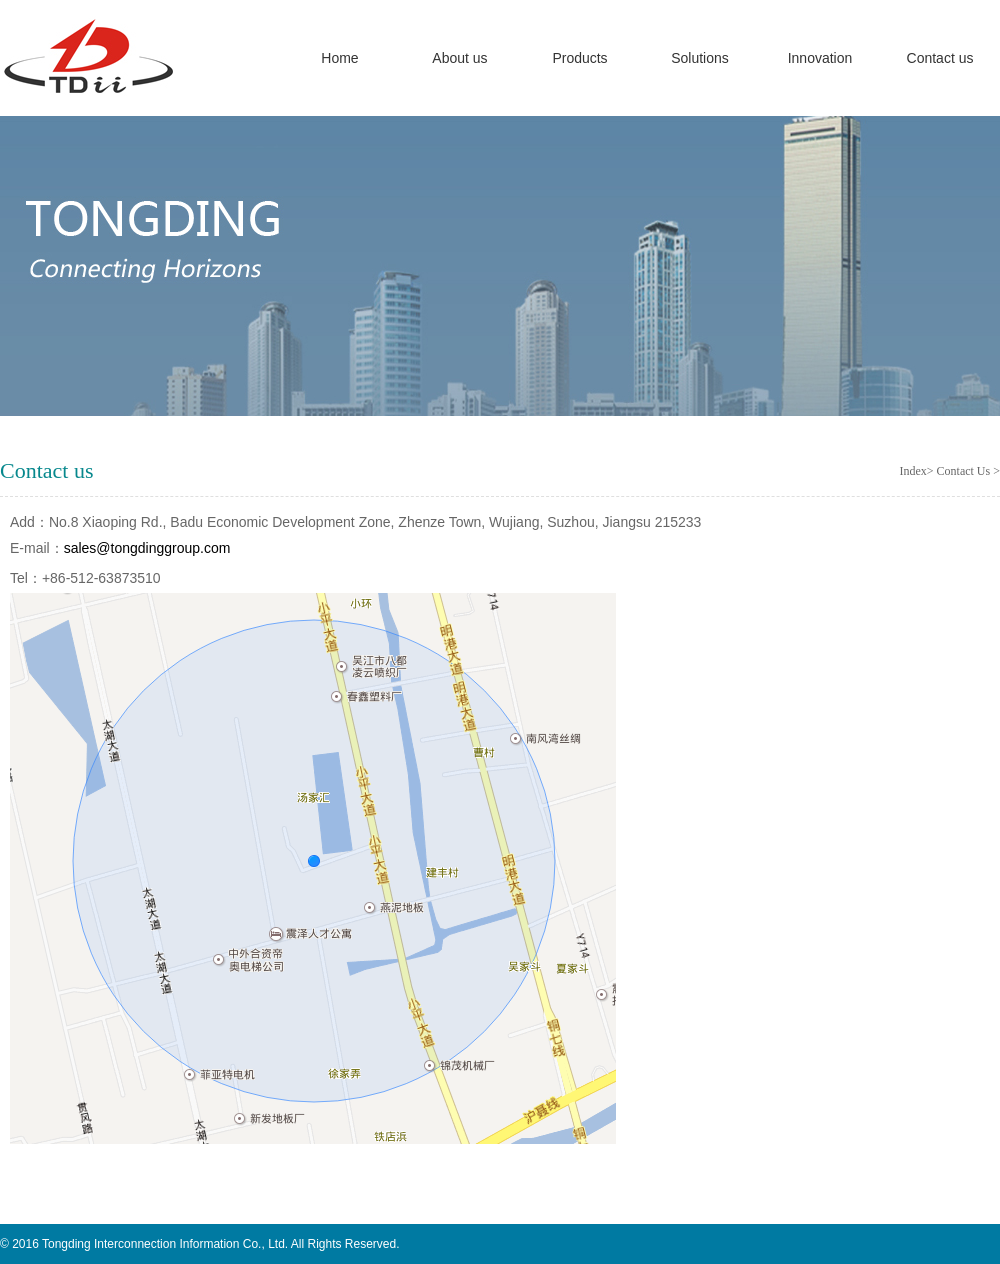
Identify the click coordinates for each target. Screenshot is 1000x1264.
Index (912, 471)
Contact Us (965, 471)
